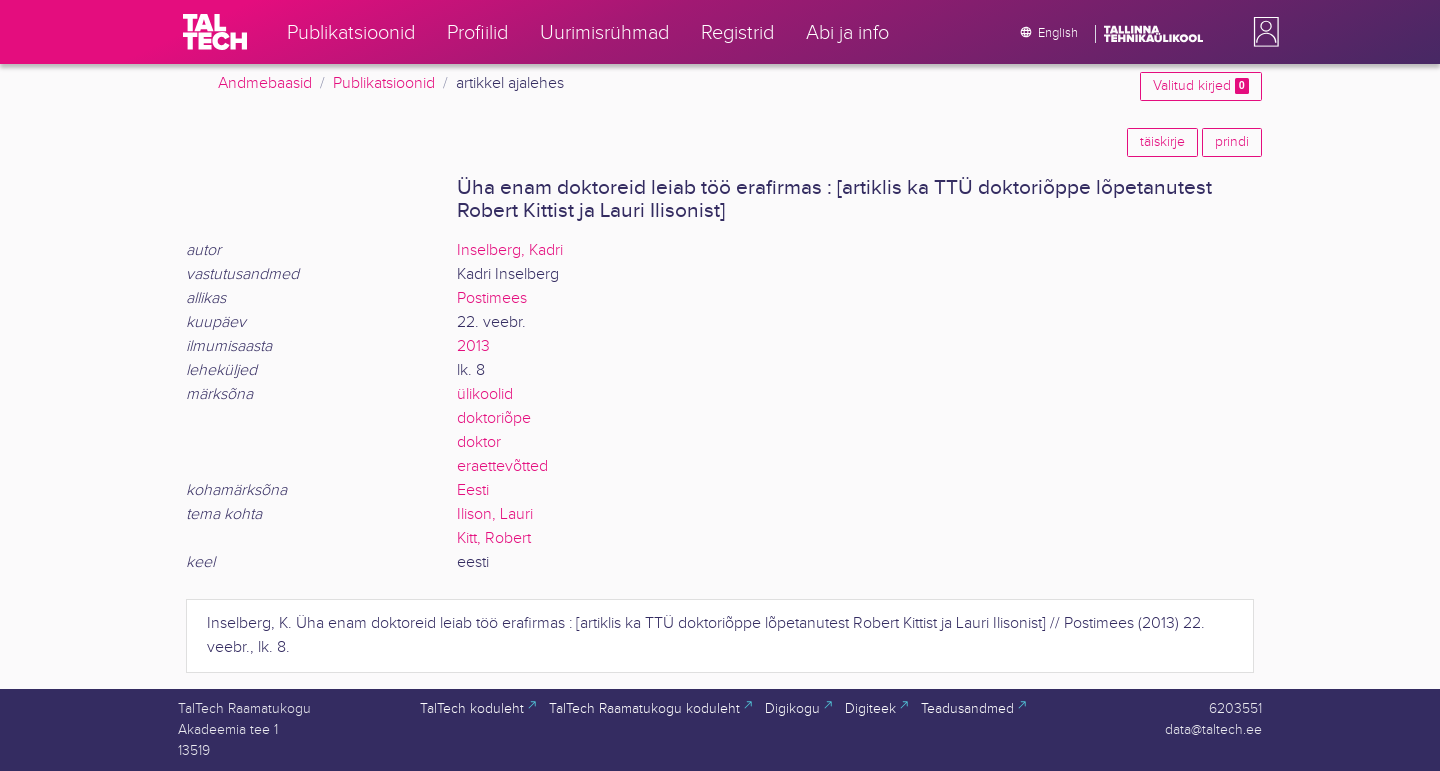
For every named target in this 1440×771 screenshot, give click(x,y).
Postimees (492, 298)
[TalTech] (215, 32)
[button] (1262, 32)
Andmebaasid (265, 83)
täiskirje (1162, 142)
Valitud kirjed (1201, 86)
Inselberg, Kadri (510, 250)
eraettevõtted (502, 466)
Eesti (473, 490)
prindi (1232, 142)
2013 (473, 346)
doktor (479, 442)
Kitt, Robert (494, 538)
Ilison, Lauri (495, 514)
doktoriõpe (494, 418)
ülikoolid (485, 394)
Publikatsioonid (384, 83)
